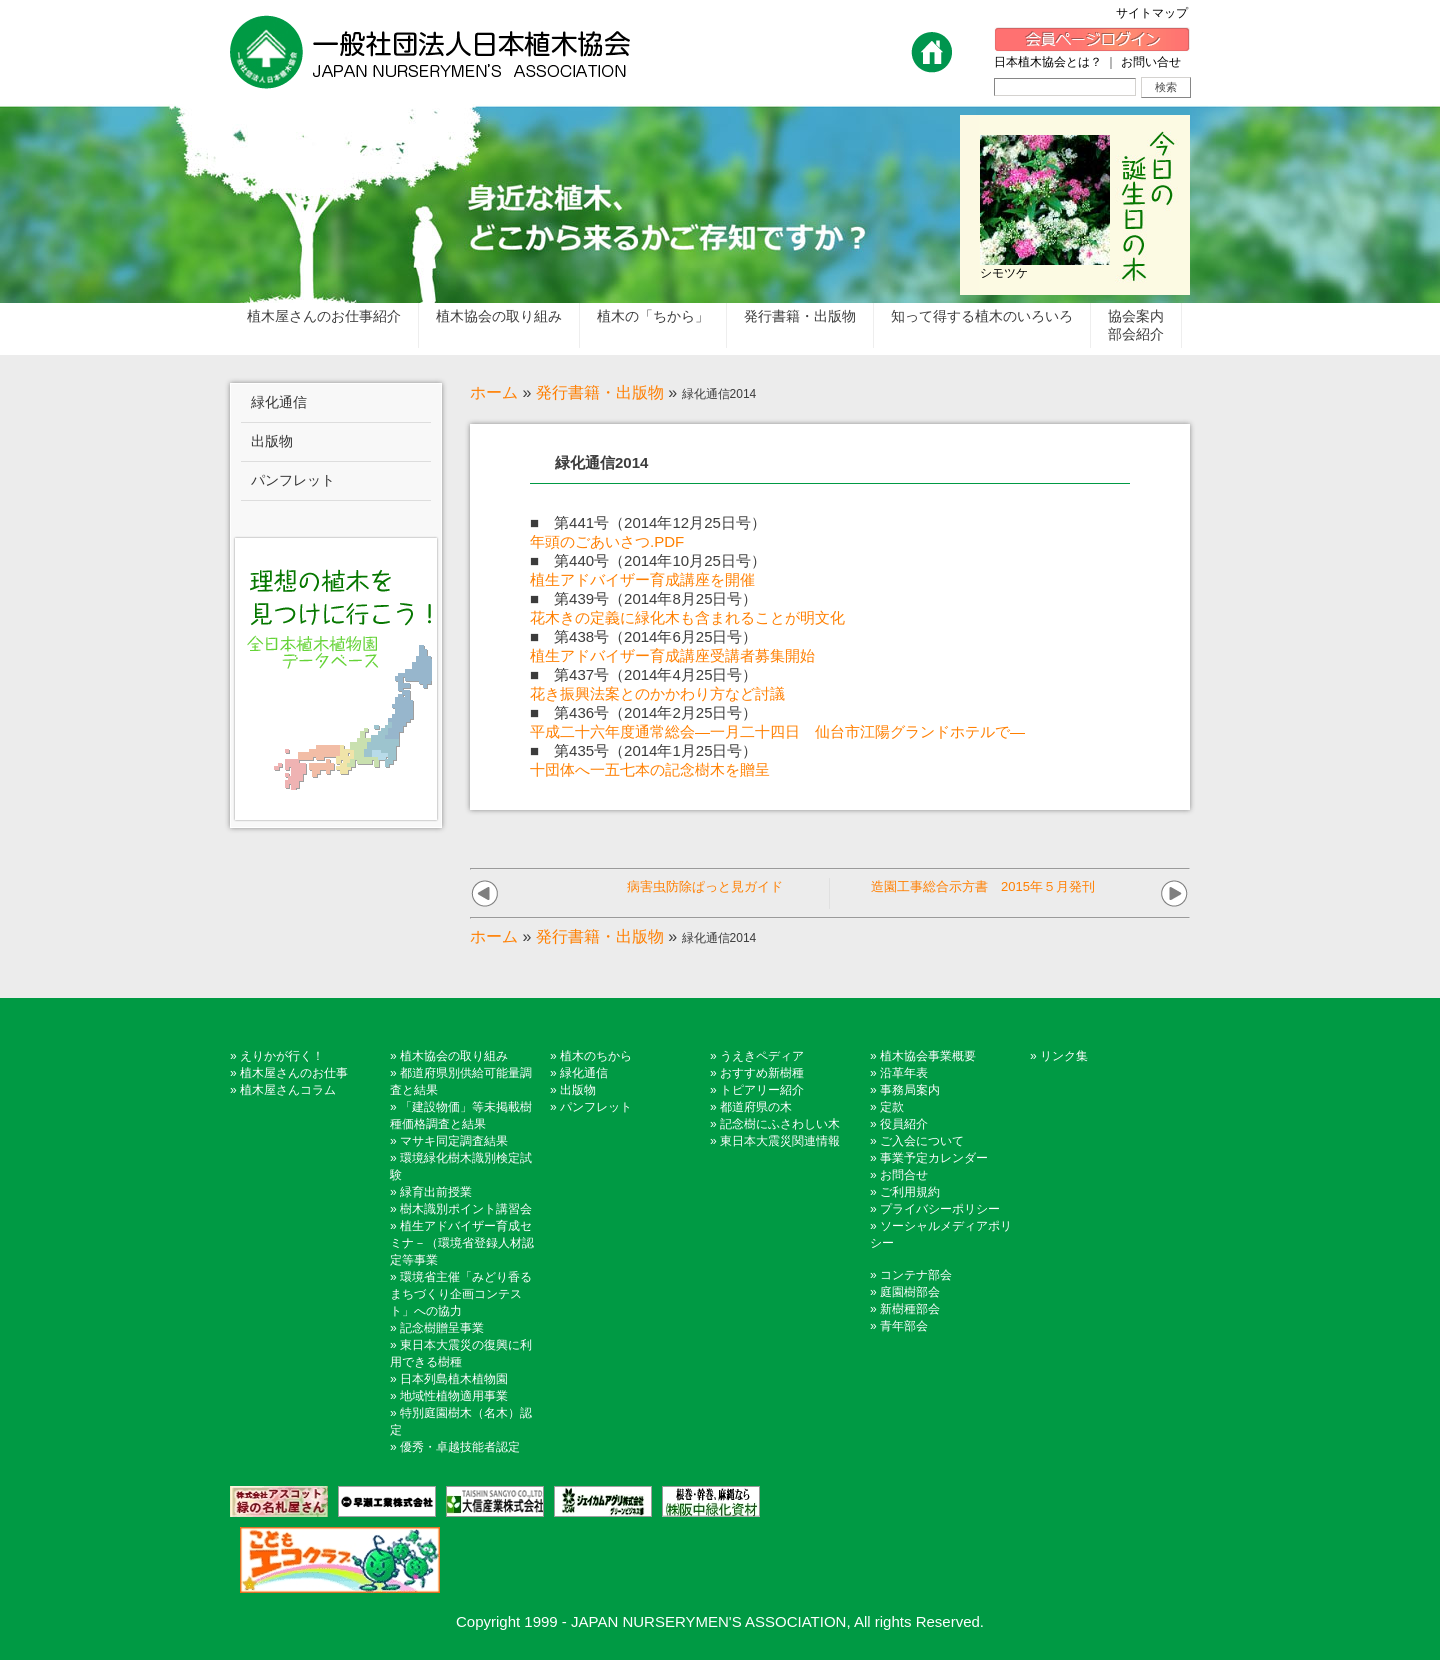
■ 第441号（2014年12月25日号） (648, 522)
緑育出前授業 (436, 1192)
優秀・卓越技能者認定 (460, 1447)
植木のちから (596, 1056)
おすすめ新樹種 (762, 1073)
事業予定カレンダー (934, 1158)
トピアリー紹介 (762, 1090)
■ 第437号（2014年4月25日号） (643, 674)
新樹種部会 (910, 1309)
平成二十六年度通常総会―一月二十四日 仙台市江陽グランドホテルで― (777, 731)
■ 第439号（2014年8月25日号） (643, 598)
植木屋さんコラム (288, 1090)
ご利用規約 (910, 1192)
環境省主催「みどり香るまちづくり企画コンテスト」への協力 (461, 1294)
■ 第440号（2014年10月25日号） (648, 560)
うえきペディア (762, 1056)
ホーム (494, 392)
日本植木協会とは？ (1048, 62)
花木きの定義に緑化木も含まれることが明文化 (687, 617)
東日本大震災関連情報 (780, 1141)
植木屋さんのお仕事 (294, 1073)
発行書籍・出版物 (600, 392)
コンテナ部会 (916, 1275)
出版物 (578, 1090)
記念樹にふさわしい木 (780, 1124)
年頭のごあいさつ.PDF (607, 541)
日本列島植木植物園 (454, 1379)
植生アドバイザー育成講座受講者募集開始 (672, 655)
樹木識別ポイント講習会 (466, 1209)
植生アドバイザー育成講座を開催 (642, 579)
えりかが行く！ (282, 1056)
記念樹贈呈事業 (442, 1328)
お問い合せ (1151, 62)
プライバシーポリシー (940, 1209)
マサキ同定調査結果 (454, 1141)
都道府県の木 (756, 1107)
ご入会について (922, 1141)
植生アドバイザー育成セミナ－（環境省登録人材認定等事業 (462, 1243)
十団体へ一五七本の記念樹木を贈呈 (650, 769)
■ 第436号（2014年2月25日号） (643, 712)
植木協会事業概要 (928, 1056)
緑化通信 (584, 1073)
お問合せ (904, 1175)
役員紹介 (904, 1124)
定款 (892, 1107)
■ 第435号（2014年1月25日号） (643, 750)
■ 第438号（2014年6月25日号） (643, 636)
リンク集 (1064, 1056)
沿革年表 (904, 1073)
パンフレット (596, 1107)
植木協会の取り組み (454, 1056)
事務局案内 (910, 1090)
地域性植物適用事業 (454, 1396)
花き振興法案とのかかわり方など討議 (657, 693)
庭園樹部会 (910, 1292)
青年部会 (904, 1326)
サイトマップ (1158, 13)
